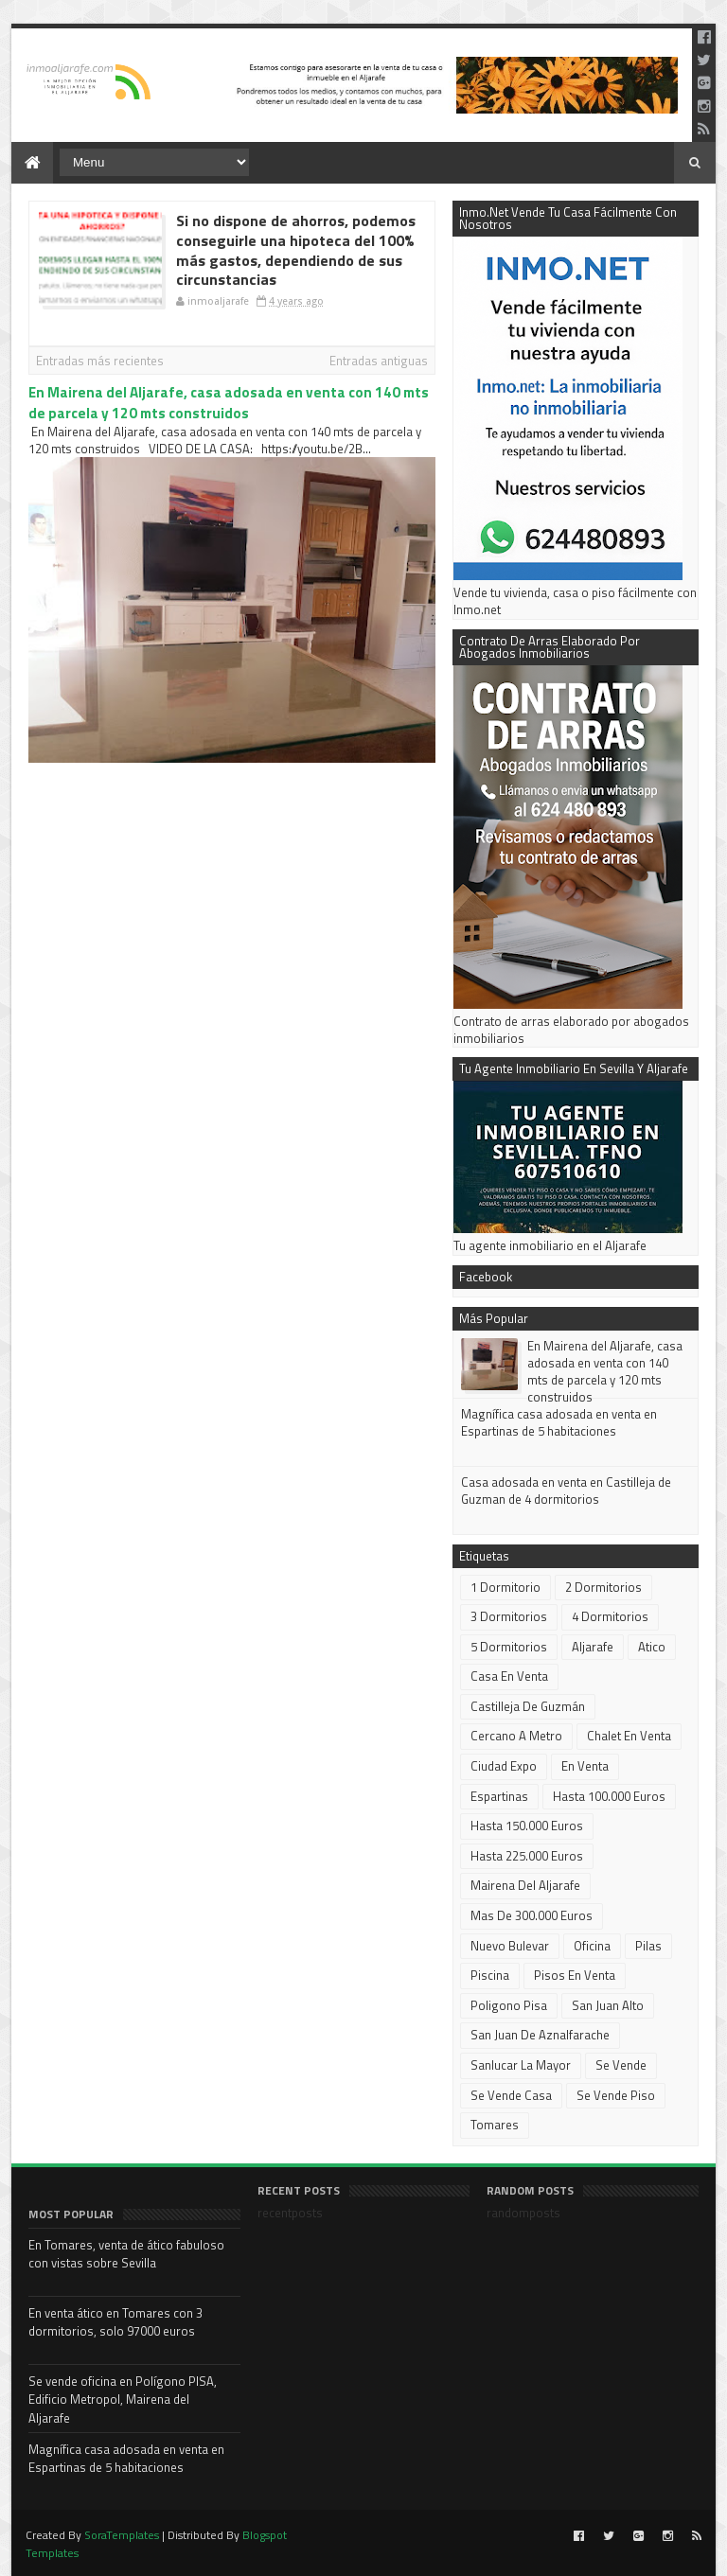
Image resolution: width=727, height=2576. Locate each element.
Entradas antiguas (378, 360)
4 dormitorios (610, 1616)
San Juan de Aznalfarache (540, 2034)
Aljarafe (592, 1646)
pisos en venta (574, 1975)
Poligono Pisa (508, 2005)
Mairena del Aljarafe (525, 1885)
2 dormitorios (603, 1587)
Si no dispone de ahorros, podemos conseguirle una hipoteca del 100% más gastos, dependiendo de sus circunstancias (296, 250)
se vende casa (511, 2095)
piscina (489, 1975)
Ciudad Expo (503, 1765)
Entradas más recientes (100, 360)
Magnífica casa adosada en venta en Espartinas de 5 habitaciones (559, 1422)
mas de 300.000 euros (531, 1915)
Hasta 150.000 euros (526, 1825)
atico (651, 1646)
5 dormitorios (508, 1646)
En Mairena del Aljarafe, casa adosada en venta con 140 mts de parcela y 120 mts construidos (228, 402)
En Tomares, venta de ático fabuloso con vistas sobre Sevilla (126, 2254)
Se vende (621, 2065)
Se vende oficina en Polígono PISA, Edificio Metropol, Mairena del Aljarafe (122, 2399)
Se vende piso (615, 2095)
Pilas (648, 1945)
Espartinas (499, 1796)
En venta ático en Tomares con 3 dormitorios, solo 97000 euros (115, 2322)
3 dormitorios (508, 1616)
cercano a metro (516, 1735)
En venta (585, 1765)
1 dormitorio (505, 1587)
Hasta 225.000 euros (526, 1855)
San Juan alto (608, 2005)
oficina (592, 1945)
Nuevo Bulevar (509, 1945)
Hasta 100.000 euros (609, 1796)
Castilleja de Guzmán (527, 1706)
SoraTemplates (121, 2535)
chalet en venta (629, 1735)
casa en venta (509, 1676)
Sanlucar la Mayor (520, 2065)
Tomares (494, 2124)
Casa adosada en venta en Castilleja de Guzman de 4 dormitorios (566, 1491)
